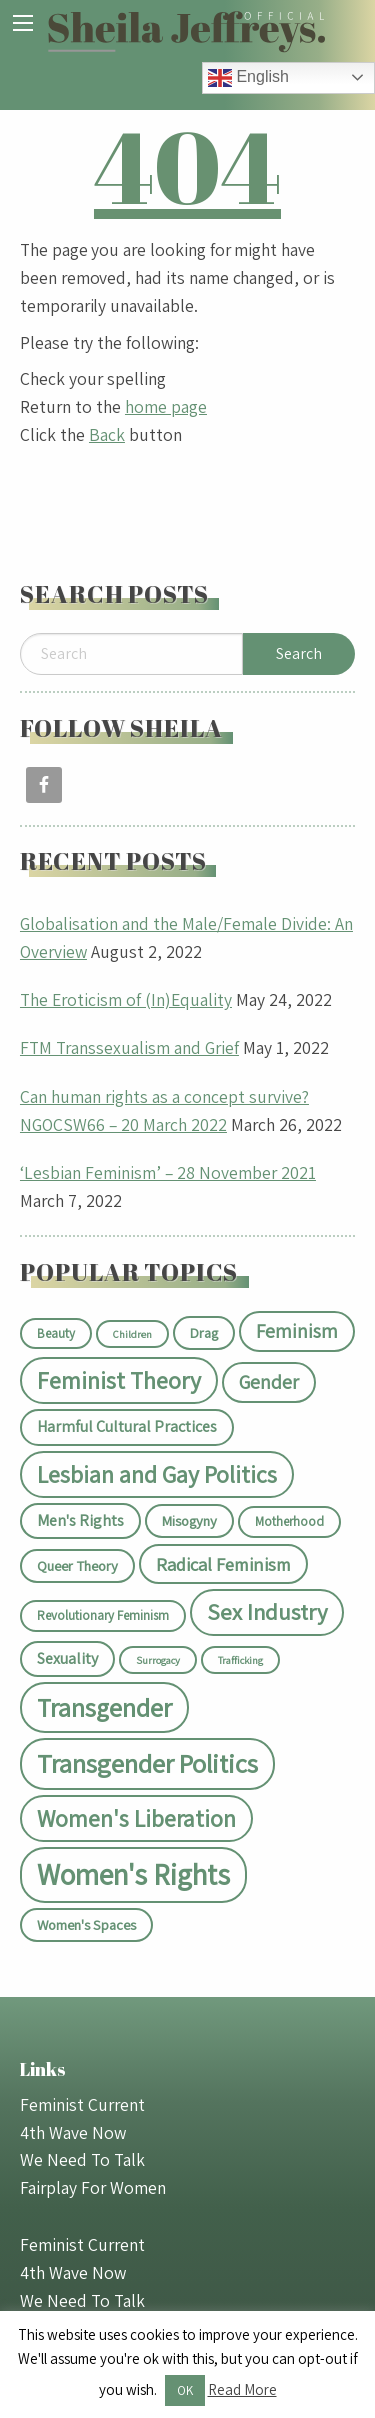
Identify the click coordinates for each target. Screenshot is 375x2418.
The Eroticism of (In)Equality (126, 999)
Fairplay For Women (93, 2187)
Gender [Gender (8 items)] (269, 1382)
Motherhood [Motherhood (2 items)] (289, 1521)
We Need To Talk (82, 2159)
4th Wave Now (73, 2132)
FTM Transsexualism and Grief (129, 1047)
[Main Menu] (23, 23)
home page (166, 406)
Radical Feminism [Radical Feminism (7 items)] (223, 1564)
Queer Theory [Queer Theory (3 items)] (77, 1565)
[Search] (131, 654)
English (248, 78)
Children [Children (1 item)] (132, 1334)
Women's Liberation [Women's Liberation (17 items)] (136, 1818)
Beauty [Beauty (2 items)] (56, 1333)
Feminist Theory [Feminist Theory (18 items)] (119, 1380)
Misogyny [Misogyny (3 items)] (189, 1520)
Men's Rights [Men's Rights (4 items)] (80, 1520)
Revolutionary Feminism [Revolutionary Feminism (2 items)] (103, 1615)
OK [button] (185, 2390)
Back (107, 434)
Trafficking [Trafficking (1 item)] (240, 1660)
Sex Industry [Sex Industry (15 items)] (267, 1612)
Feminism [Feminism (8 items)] (297, 1331)
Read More (242, 2389)
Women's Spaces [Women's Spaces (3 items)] (86, 1924)
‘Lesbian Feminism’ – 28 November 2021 (168, 1172)
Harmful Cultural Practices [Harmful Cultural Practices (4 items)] (127, 1426)
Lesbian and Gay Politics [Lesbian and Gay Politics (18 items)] (157, 1474)
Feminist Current (82, 2104)
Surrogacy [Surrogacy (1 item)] (158, 1660)
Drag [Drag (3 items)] (204, 1332)
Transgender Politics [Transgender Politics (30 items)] (147, 1763)
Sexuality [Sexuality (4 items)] (67, 1658)
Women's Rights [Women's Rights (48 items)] (133, 1874)
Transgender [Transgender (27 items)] (104, 1707)
